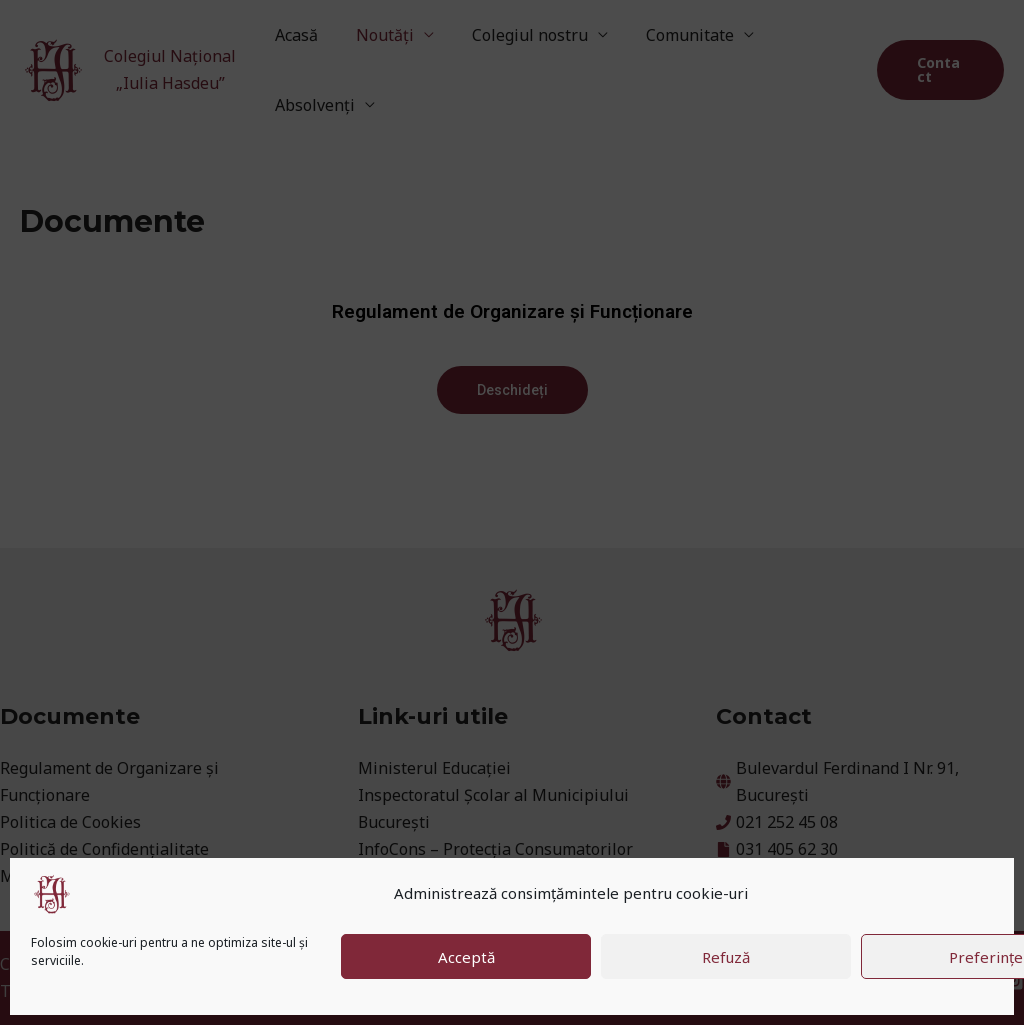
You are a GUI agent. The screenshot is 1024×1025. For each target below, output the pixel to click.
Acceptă (466, 957)
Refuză (726, 957)
